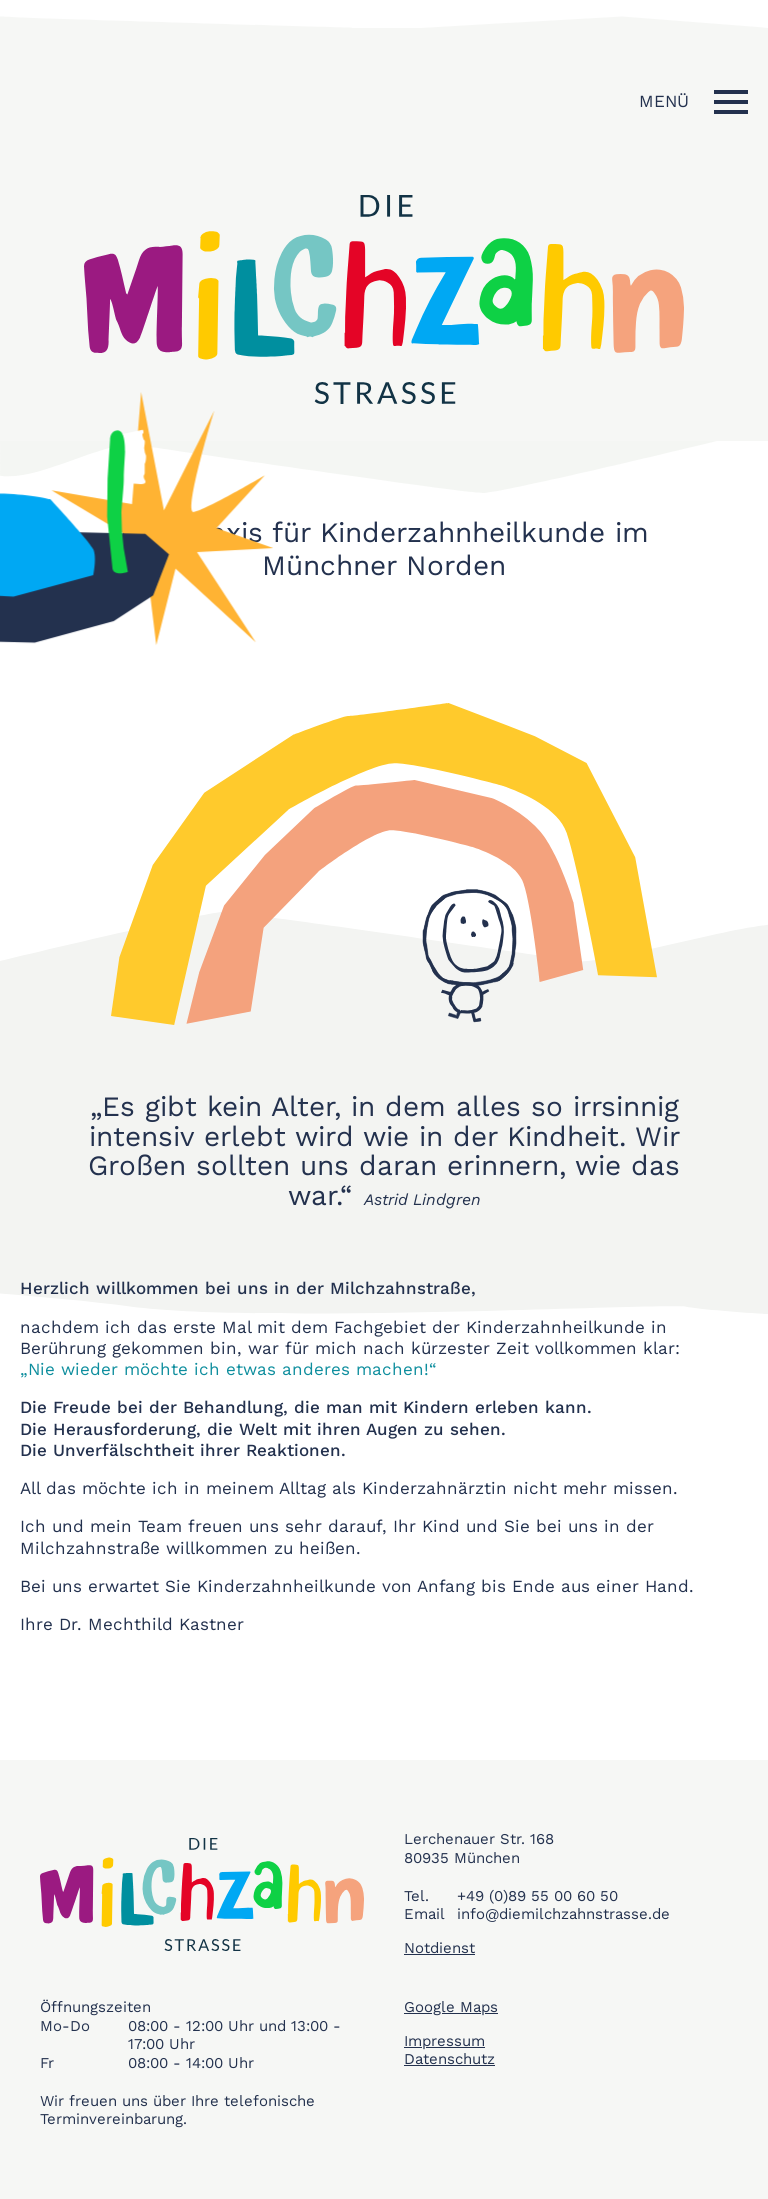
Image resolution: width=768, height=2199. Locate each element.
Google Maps (451, 2007)
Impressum (444, 2041)
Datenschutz (449, 2059)
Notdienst (439, 1948)
